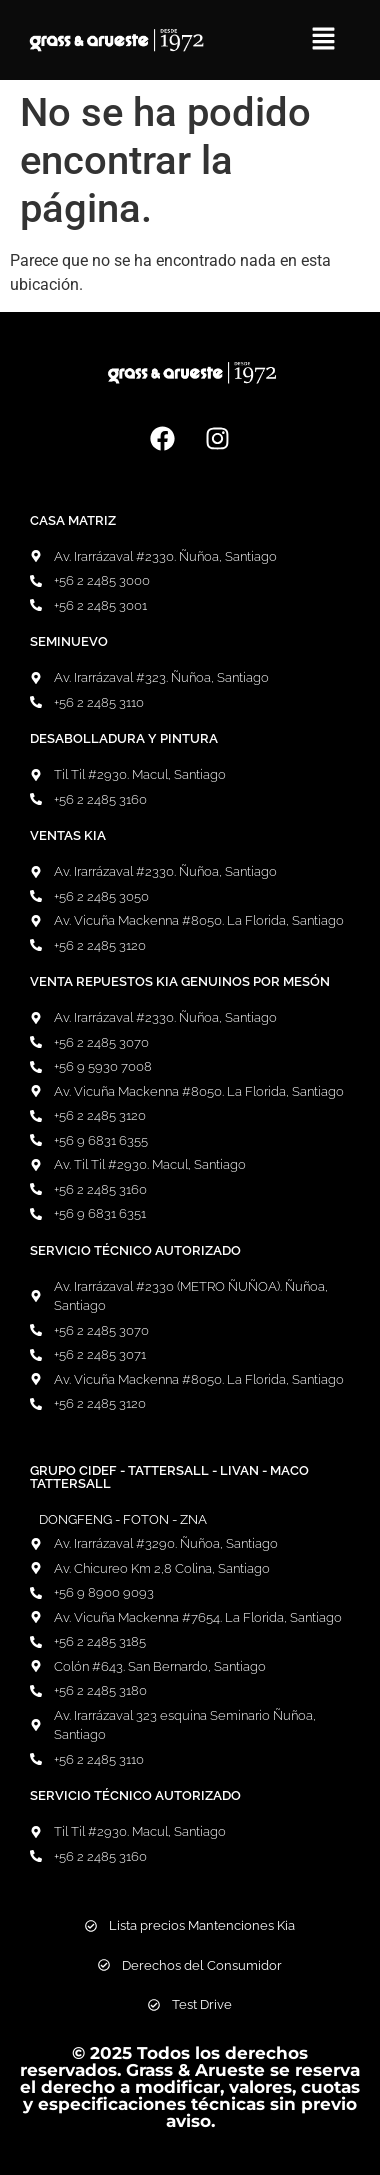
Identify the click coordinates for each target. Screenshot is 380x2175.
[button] (323, 40)
